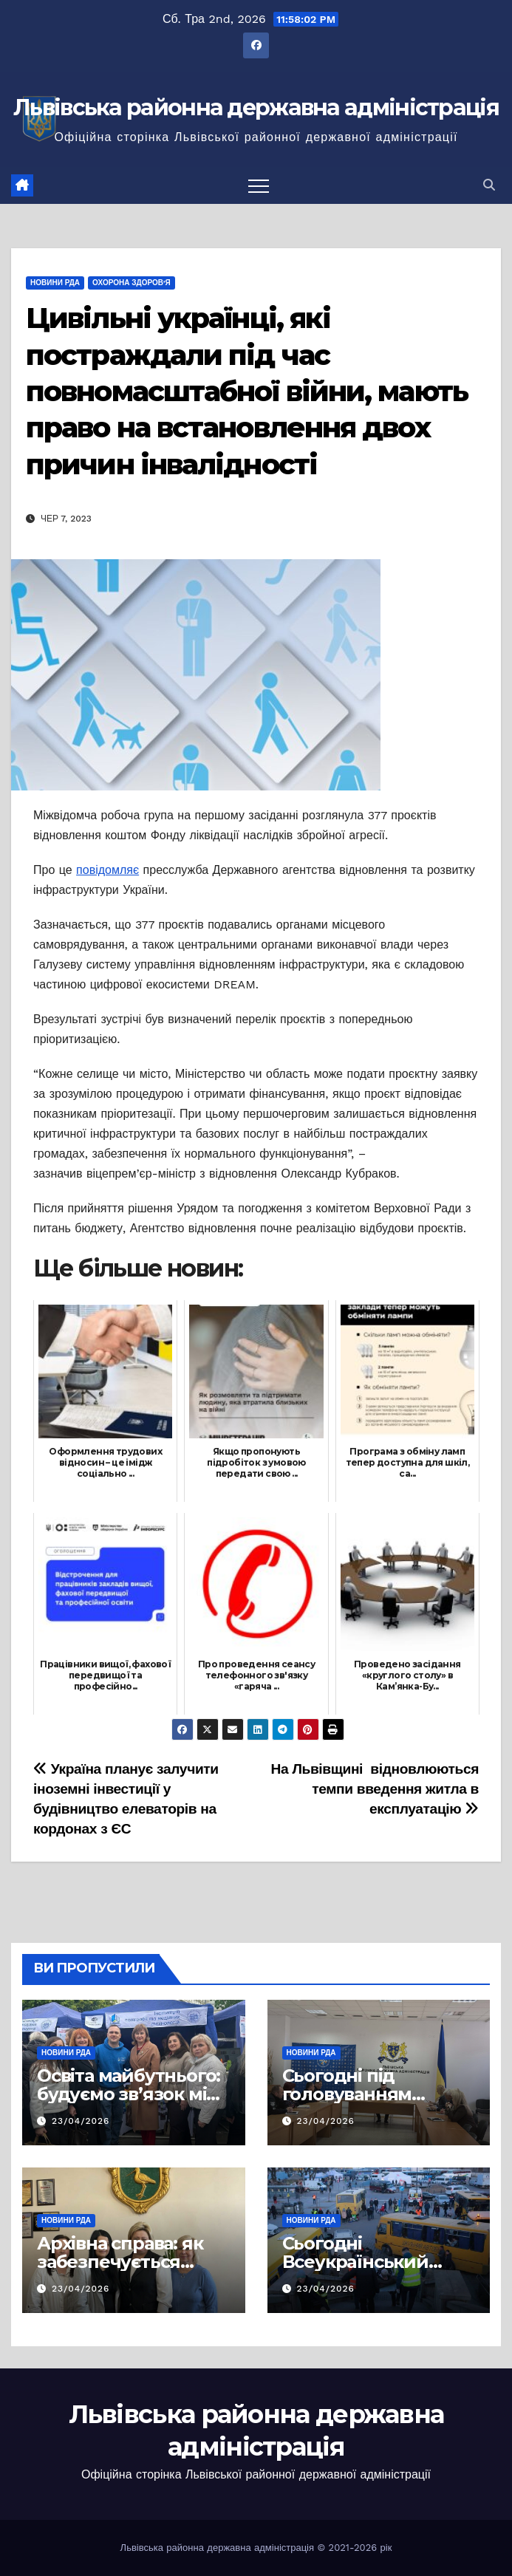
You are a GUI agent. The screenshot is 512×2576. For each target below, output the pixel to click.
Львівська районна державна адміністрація (256, 107)
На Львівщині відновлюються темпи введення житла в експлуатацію (375, 1788)
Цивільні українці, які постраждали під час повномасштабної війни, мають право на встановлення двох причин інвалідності (247, 391)
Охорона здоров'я (131, 283)
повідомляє (107, 870)
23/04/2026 (81, 2121)
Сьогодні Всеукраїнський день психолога (355, 2261)
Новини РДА (55, 283)
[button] (489, 185)
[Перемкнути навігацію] (259, 185)
